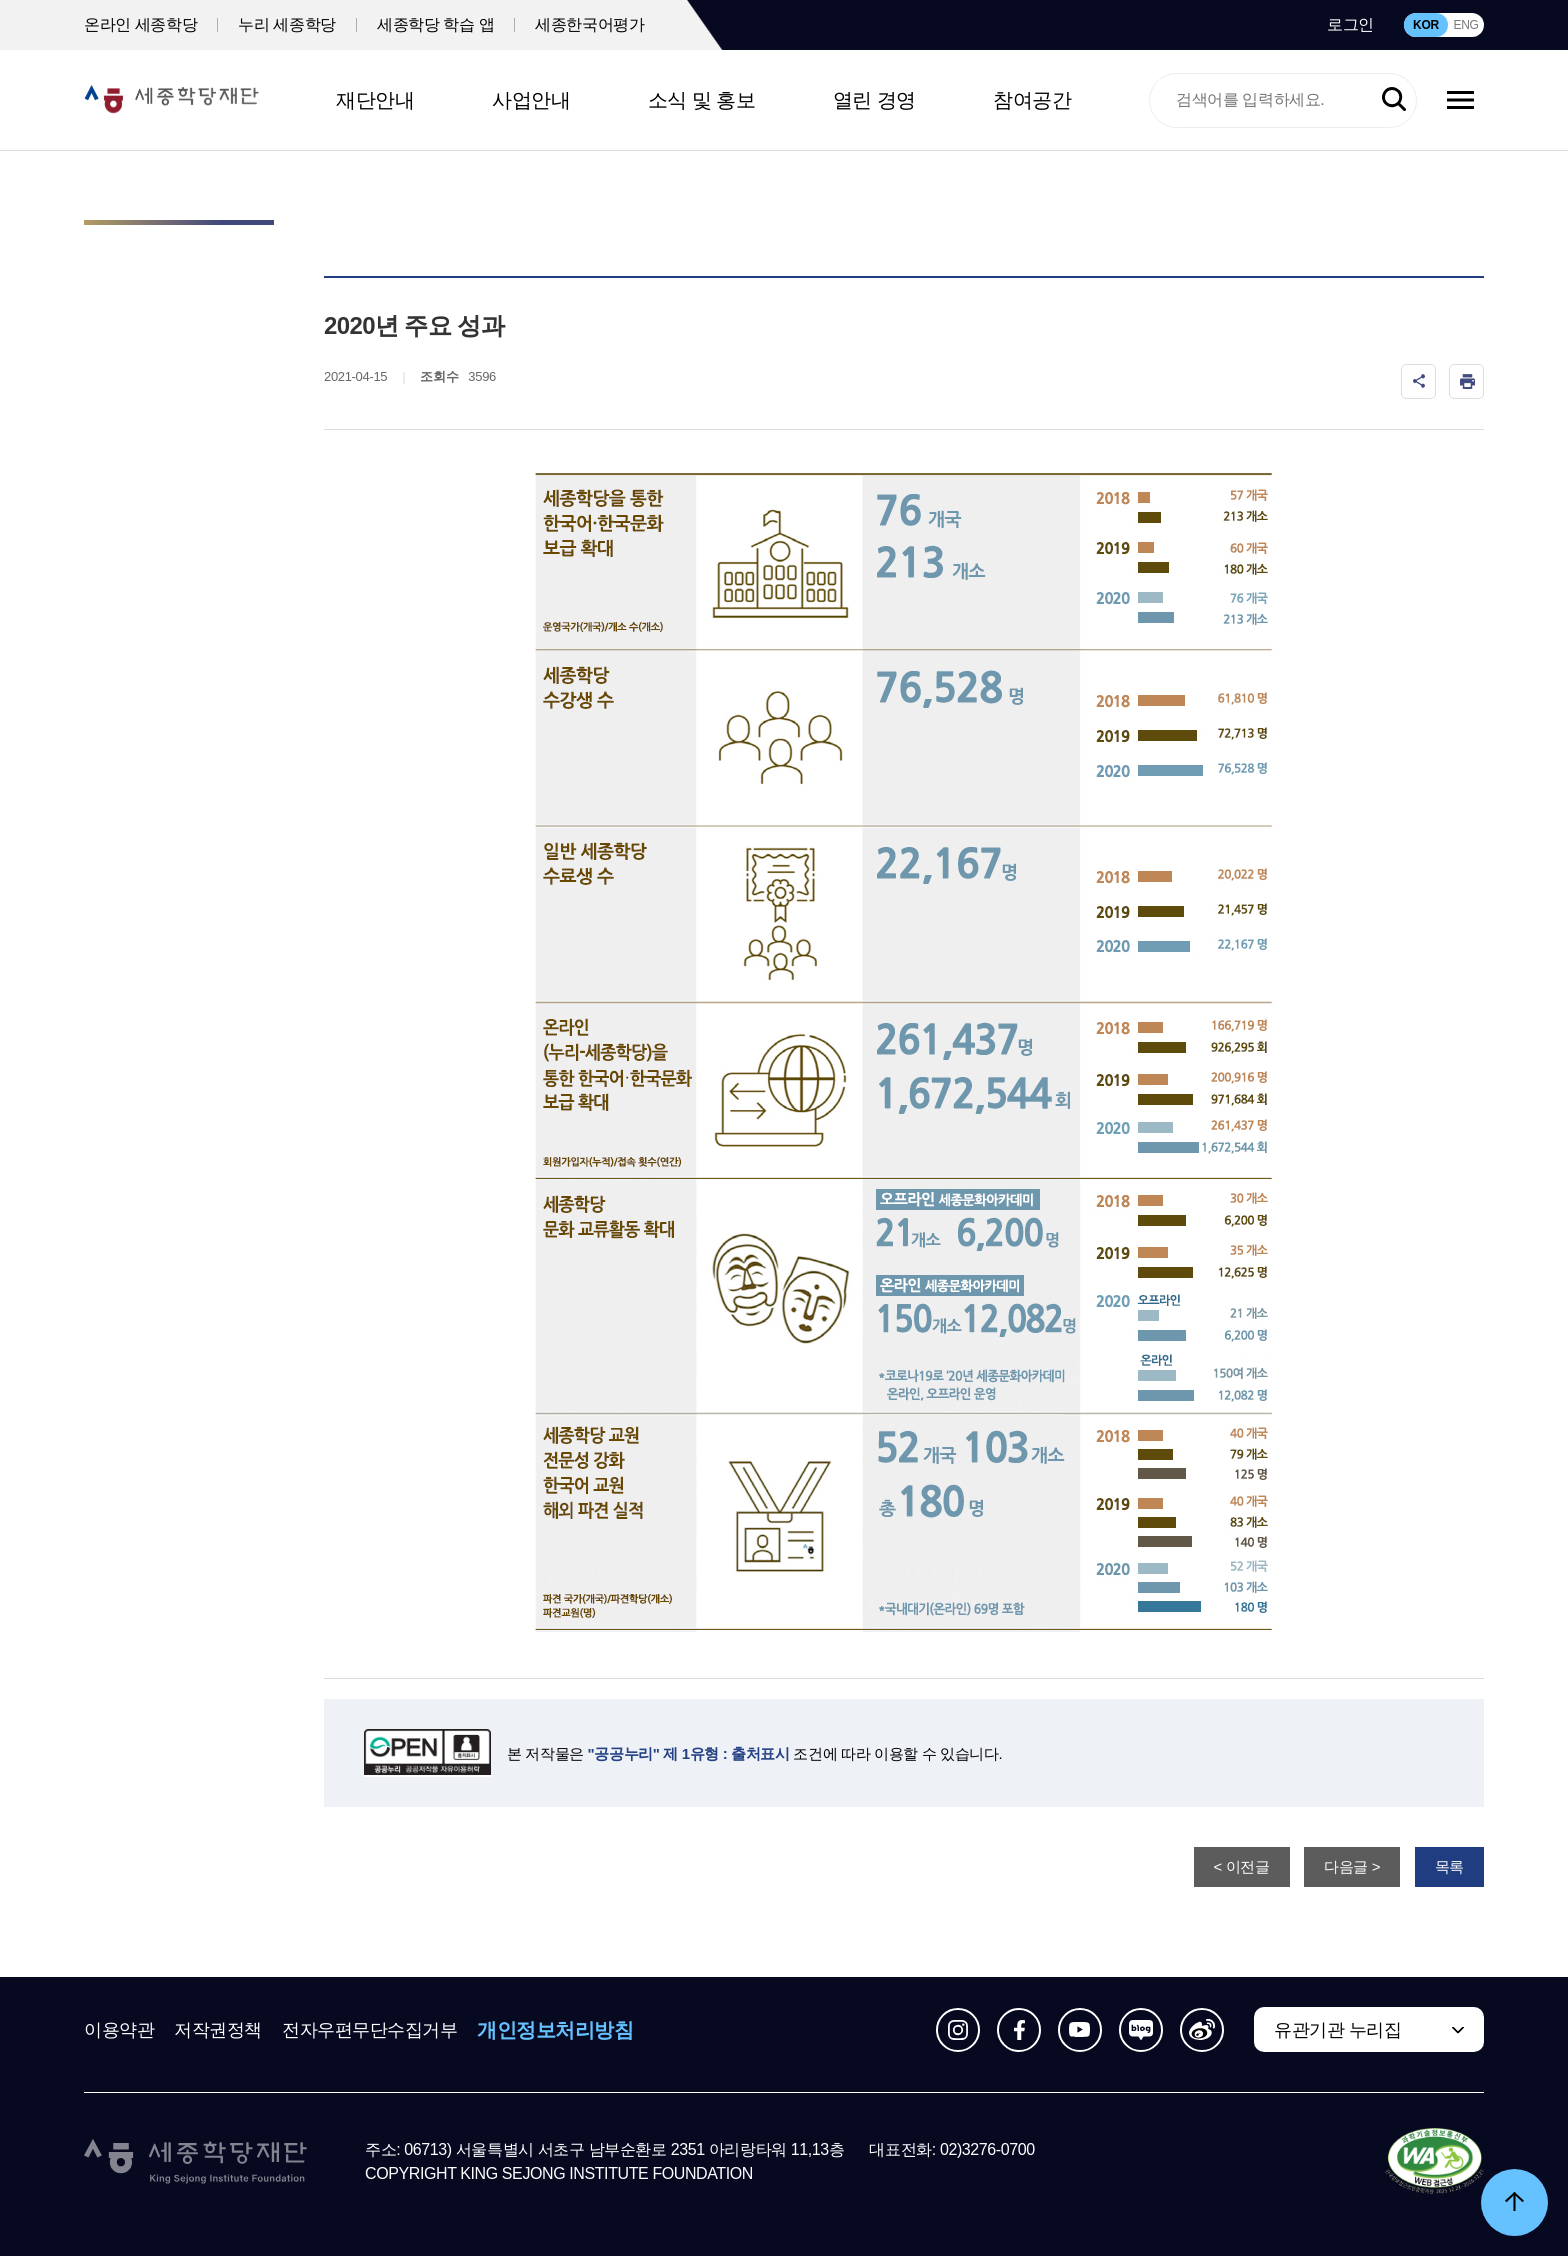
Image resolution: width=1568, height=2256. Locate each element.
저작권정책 (218, 2030)
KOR (1426, 25)
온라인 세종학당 (140, 24)
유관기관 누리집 (1337, 2030)
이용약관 (119, 2030)
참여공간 (1032, 100)
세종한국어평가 (589, 24)
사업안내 (531, 100)
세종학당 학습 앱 (435, 24)
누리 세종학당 (287, 24)
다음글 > (1352, 1866)
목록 (1449, 1866)
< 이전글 (1242, 1866)
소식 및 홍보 (702, 100)
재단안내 (375, 100)
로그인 (1350, 24)
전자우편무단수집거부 (370, 2030)
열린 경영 (874, 100)
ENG (1465, 25)
